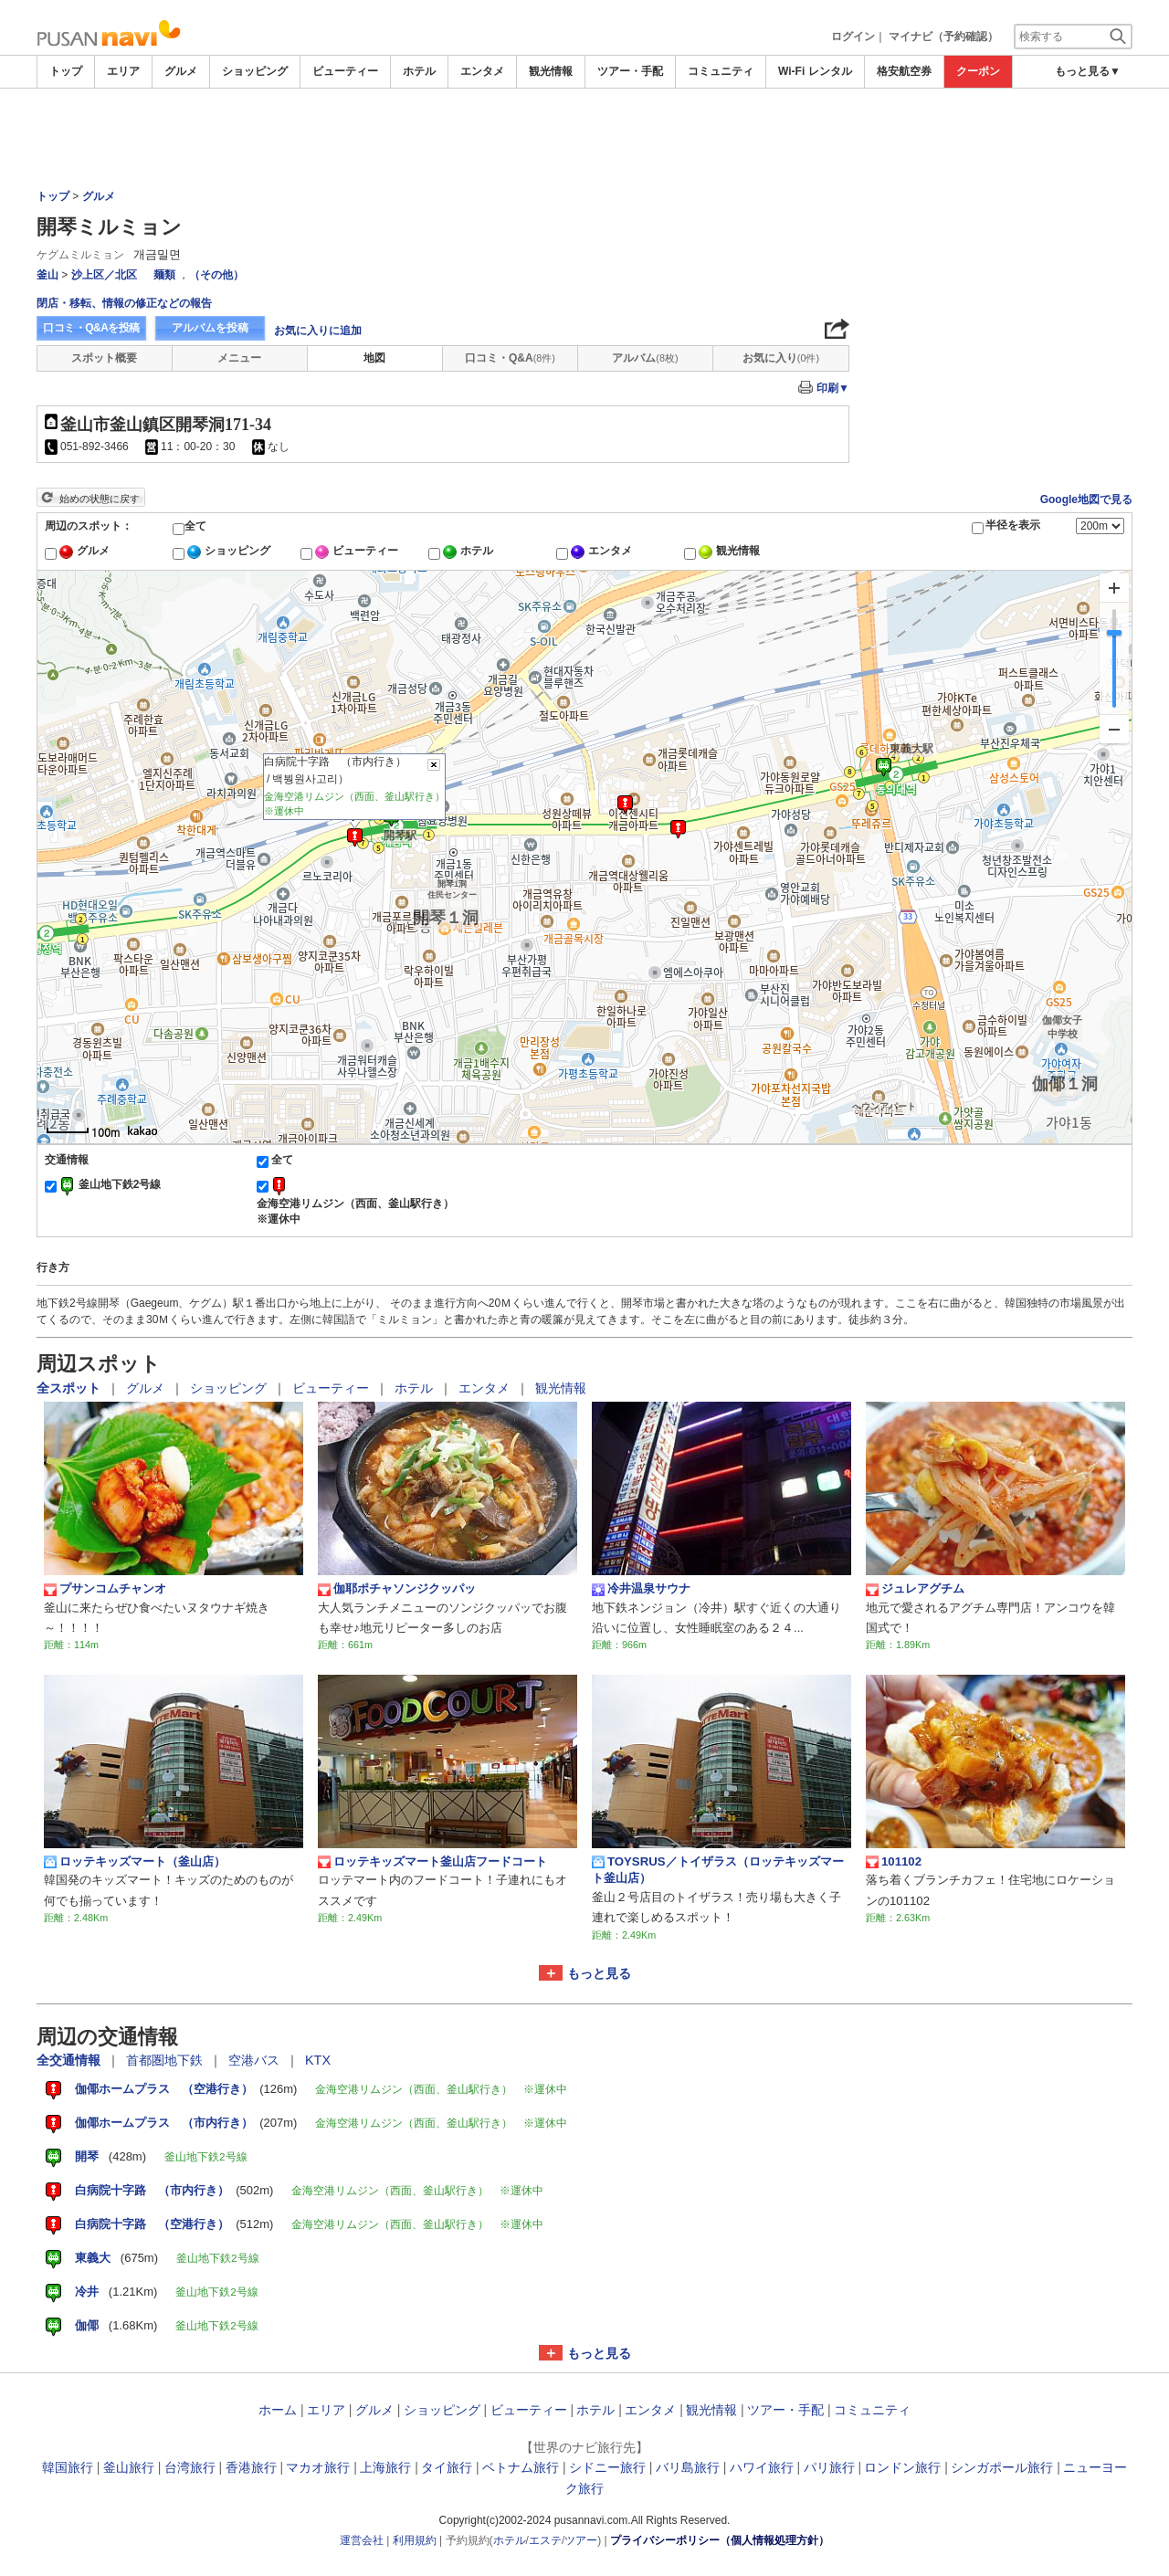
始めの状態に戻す (99, 498)
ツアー (580, 2540)
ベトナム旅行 (520, 2467)
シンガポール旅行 (1002, 2467)
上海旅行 (385, 2467)
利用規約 (415, 2540)
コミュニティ (720, 71)
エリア (123, 71)
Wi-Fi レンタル (815, 71)
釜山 (47, 274)
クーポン (978, 71)
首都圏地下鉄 (166, 2060)
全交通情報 (70, 2060)
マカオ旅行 (318, 2467)
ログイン (853, 36)
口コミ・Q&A (510, 358)
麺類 (164, 274)
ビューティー (345, 71)
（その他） (216, 274)
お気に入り (780, 358)
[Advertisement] (995, 328)
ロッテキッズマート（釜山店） (135, 1862)
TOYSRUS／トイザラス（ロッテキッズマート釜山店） (718, 1870)
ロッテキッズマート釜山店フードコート (432, 1862)
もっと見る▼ (1088, 71)
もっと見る (599, 1973)
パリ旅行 (829, 2467)
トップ (65, 71)
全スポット (70, 1388)
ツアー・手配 (630, 71)
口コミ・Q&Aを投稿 (91, 327)
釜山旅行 (128, 2467)
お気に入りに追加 (318, 330)
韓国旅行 (67, 2467)
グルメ (180, 71)
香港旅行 (251, 2467)
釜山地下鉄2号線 (120, 1184)
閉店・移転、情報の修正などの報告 (124, 303)
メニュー (239, 358)
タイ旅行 (446, 2467)
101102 (894, 1862)
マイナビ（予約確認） (943, 36)
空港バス (255, 2060)
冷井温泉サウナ (641, 1589)
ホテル (419, 71)
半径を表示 (1012, 525)
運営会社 (362, 2540)
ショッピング (255, 71)
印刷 (832, 388)
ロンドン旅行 (902, 2467)
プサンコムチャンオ (105, 1589)
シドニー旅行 (607, 2467)
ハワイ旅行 (762, 2467)
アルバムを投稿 (210, 327)
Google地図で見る (1086, 499)
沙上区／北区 (104, 274)
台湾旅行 (190, 2467)
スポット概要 (104, 358)
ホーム (277, 2410)
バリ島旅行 (688, 2467)
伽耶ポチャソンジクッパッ (397, 1589)
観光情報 (551, 71)
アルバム (645, 358)
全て (195, 526)
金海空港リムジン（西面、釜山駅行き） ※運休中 (361, 1211)
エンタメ (482, 71)
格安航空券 (904, 71)
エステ (545, 2540)
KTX (318, 2060)
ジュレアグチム (915, 1589)
